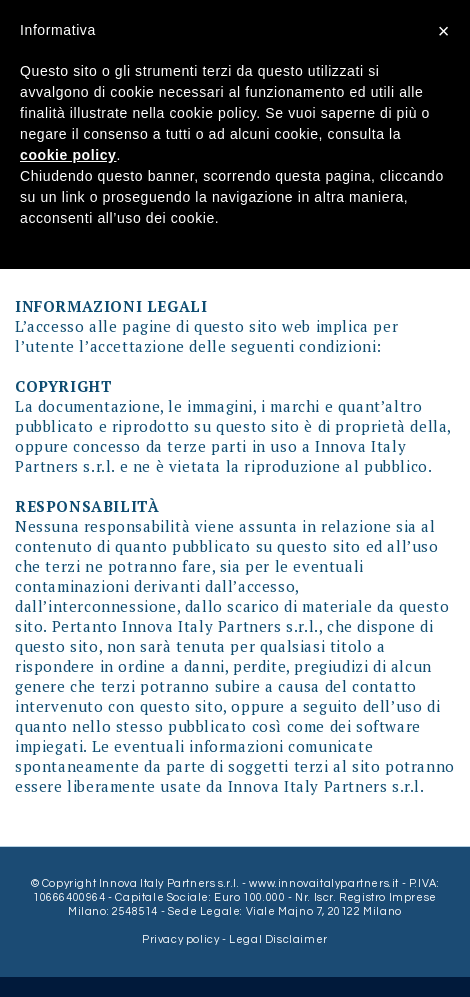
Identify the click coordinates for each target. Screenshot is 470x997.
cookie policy (68, 155)
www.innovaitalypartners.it (324, 883)
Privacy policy (182, 939)
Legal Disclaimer (278, 939)
